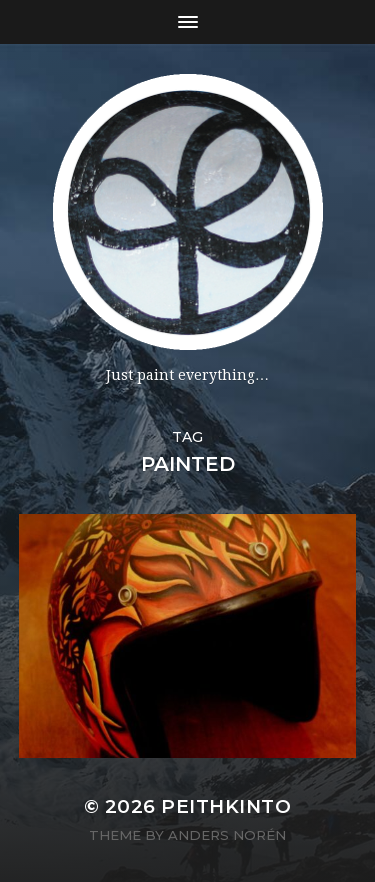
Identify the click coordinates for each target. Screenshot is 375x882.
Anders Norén (227, 835)
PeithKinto (226, 806)
